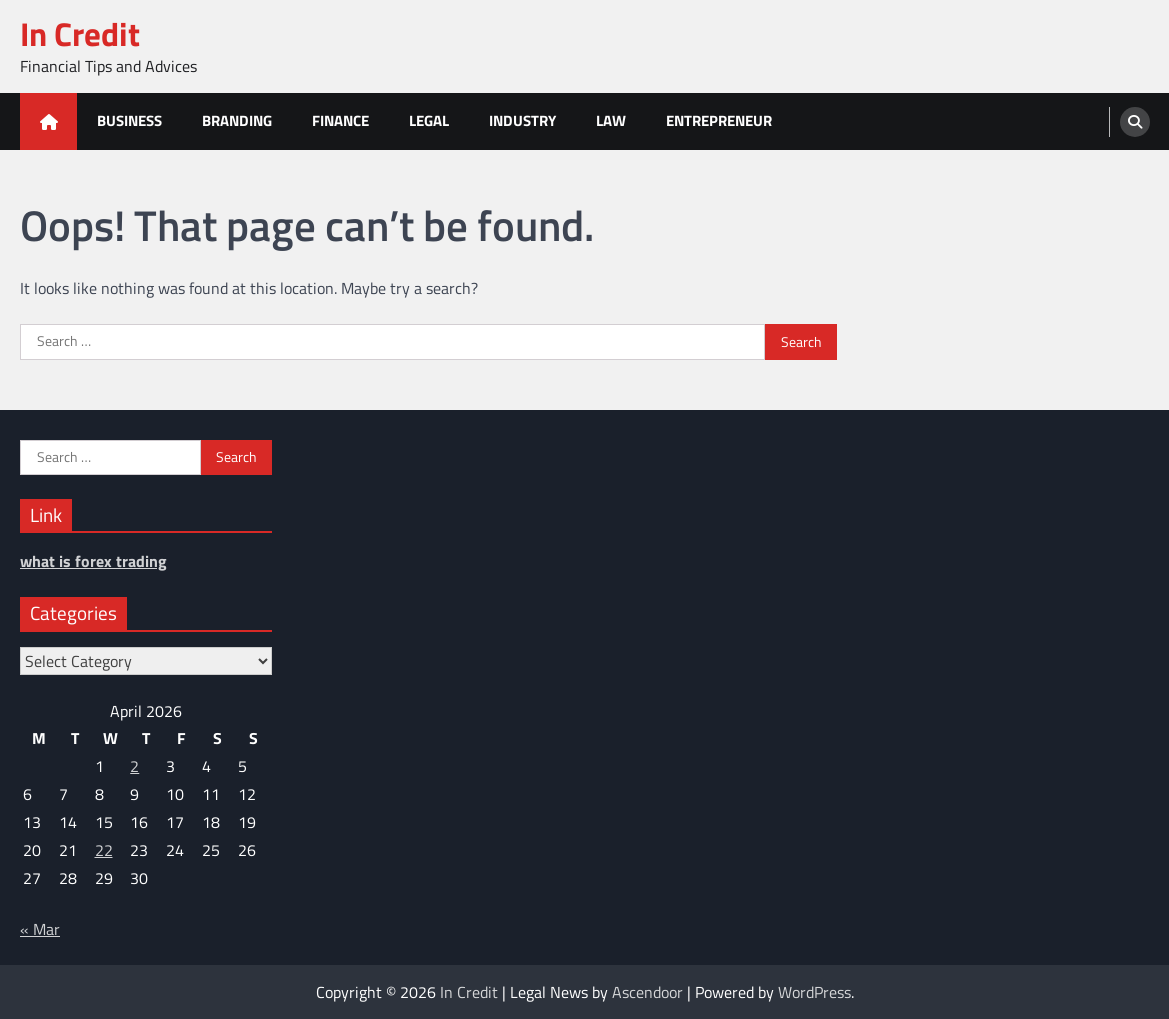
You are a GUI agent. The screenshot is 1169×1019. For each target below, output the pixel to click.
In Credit (80, 34)
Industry (522, 120)
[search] (1135, 122)
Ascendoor (647, 992)
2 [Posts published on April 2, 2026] (134, 766)
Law (611, 120)
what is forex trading (93, 561)
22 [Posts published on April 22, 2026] (104, 850)
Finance (340, 120)
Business (129, 120)
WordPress (814, 992)
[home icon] (48, 121)
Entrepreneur (719, 120)
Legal (429, 120)
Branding (237, 120)
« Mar (40, 929)
